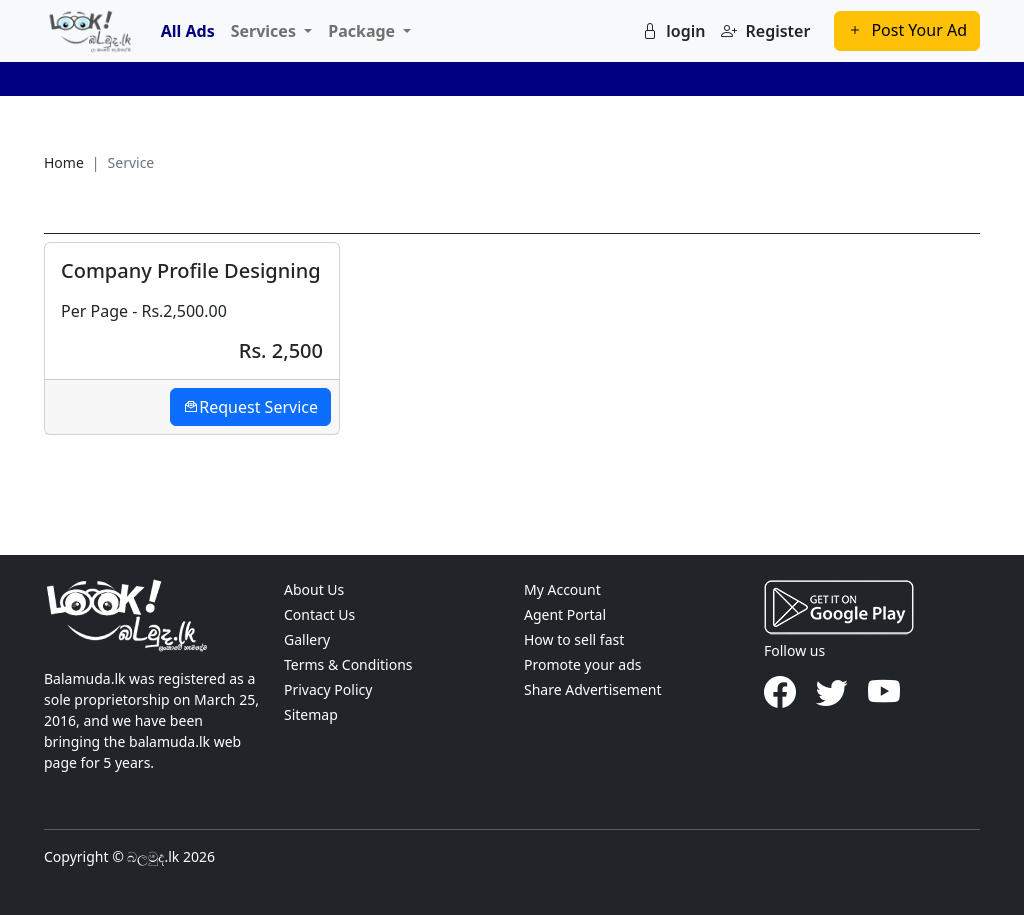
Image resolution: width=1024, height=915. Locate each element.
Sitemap (311, 714)
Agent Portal (565, 614)
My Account (562, 589)
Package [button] (363, 31)
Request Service (250, 407)
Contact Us (319, 614)
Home (64, 162)
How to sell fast (574, 639)
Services (265, 31)
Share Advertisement (593, 689)
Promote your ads (582, 664)
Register (765, 31)
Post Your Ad (907, 30)
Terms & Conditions (348, 664)
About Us (314, 589)
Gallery (307, 639)
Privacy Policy (328, 689)
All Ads (188, 31)
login (673, 31)
